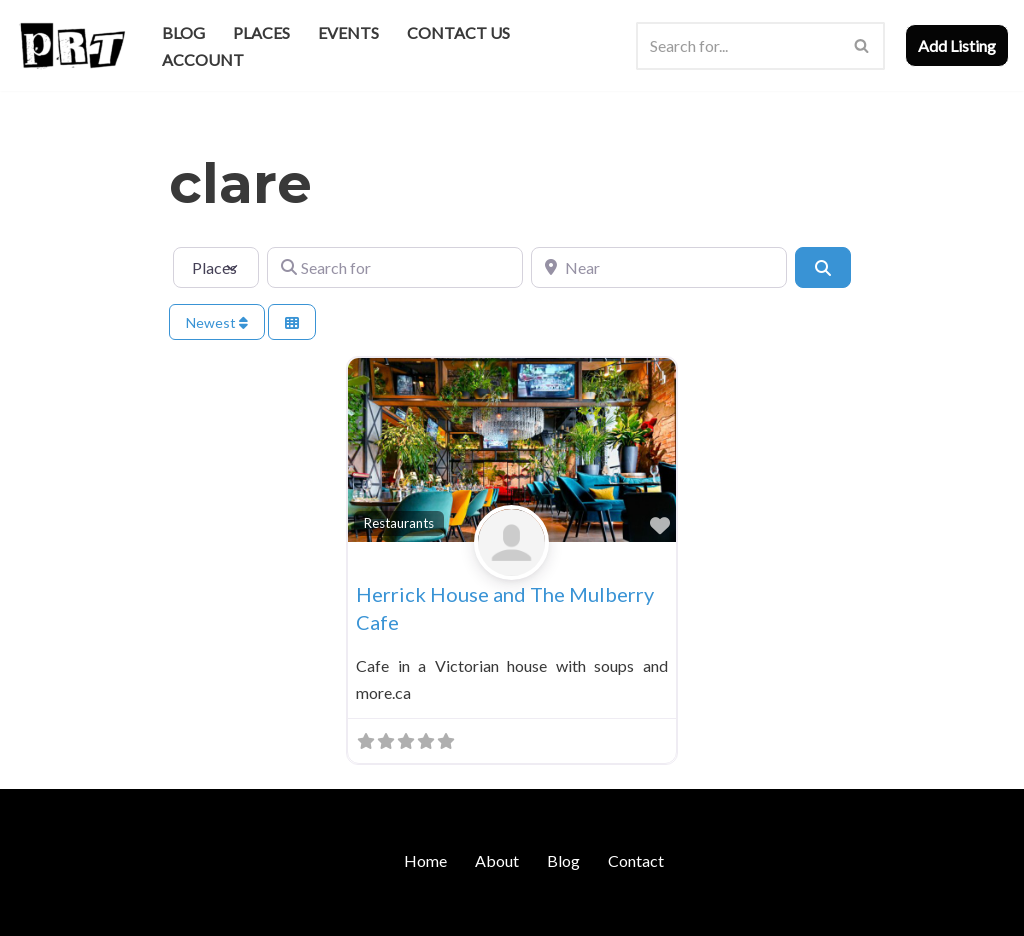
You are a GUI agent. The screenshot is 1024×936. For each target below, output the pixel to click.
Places (261, 32)
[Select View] (292, 322)
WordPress (188, 910)
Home (425, 860)
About (497, 860)
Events (348, 32)
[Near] (659, 267)
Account (203, 59)
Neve (33, 910)
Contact (636, 860)
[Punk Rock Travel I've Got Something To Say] (71, 45)
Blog (183, 32)
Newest (217, 322)
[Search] (738, 46)
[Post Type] (216, 267)
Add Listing (957, 45)
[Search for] (395, 267)
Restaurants (399, 523)
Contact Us (458, 32)
